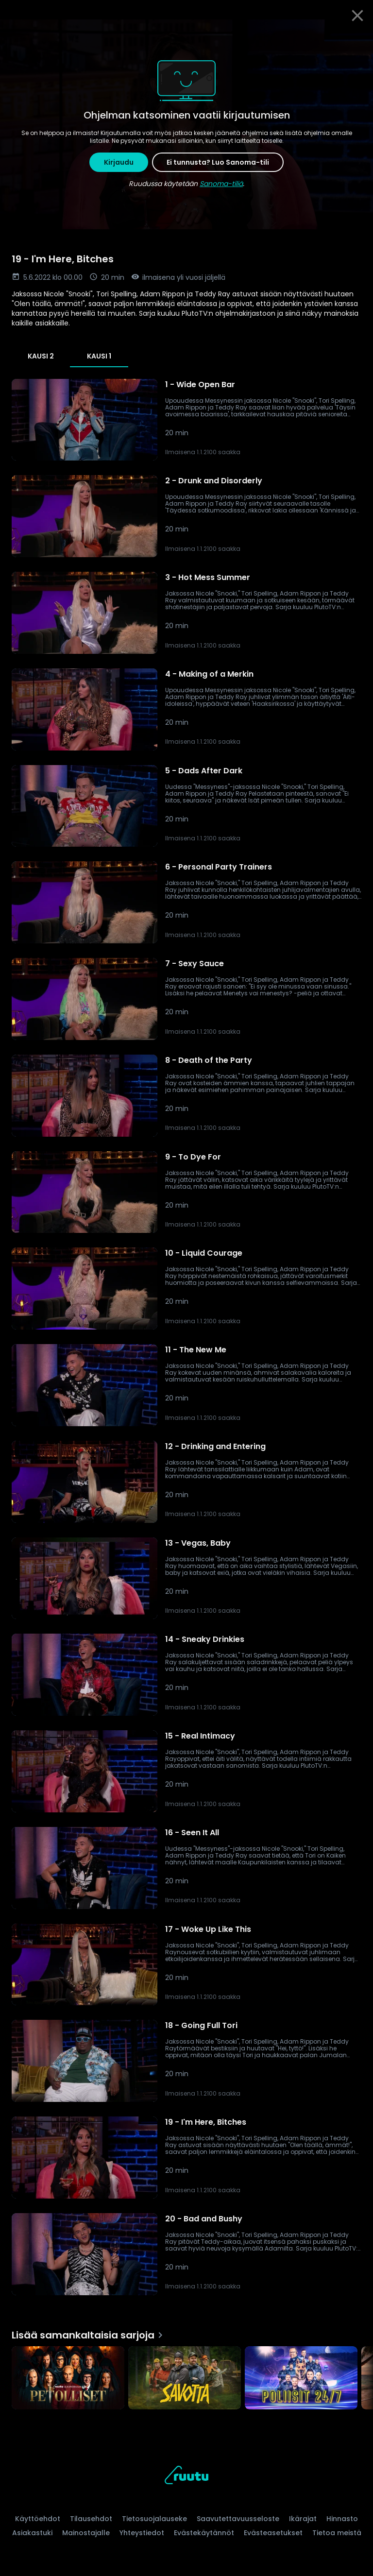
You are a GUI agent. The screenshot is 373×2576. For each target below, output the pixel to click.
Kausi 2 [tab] (41, 356)
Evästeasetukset (273, 2533)
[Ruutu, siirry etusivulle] (186, 2477)
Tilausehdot (91, 2519)
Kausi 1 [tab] (99, 356)
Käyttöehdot (37, 2519)
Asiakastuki (32, 2533)
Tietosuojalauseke (154, 2519)
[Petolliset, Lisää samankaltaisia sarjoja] (68, 2378)
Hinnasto (342, 2519)
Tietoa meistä (336, 2533)
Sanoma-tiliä (221, 183)
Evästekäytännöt (204, 2533)
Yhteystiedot (141, 2533)
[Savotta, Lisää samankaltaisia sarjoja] (184, 2378)
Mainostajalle (86, 2533)
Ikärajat (303, 2519)
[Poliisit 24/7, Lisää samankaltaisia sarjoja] (301, 2378)
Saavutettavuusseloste (238, 2519)
